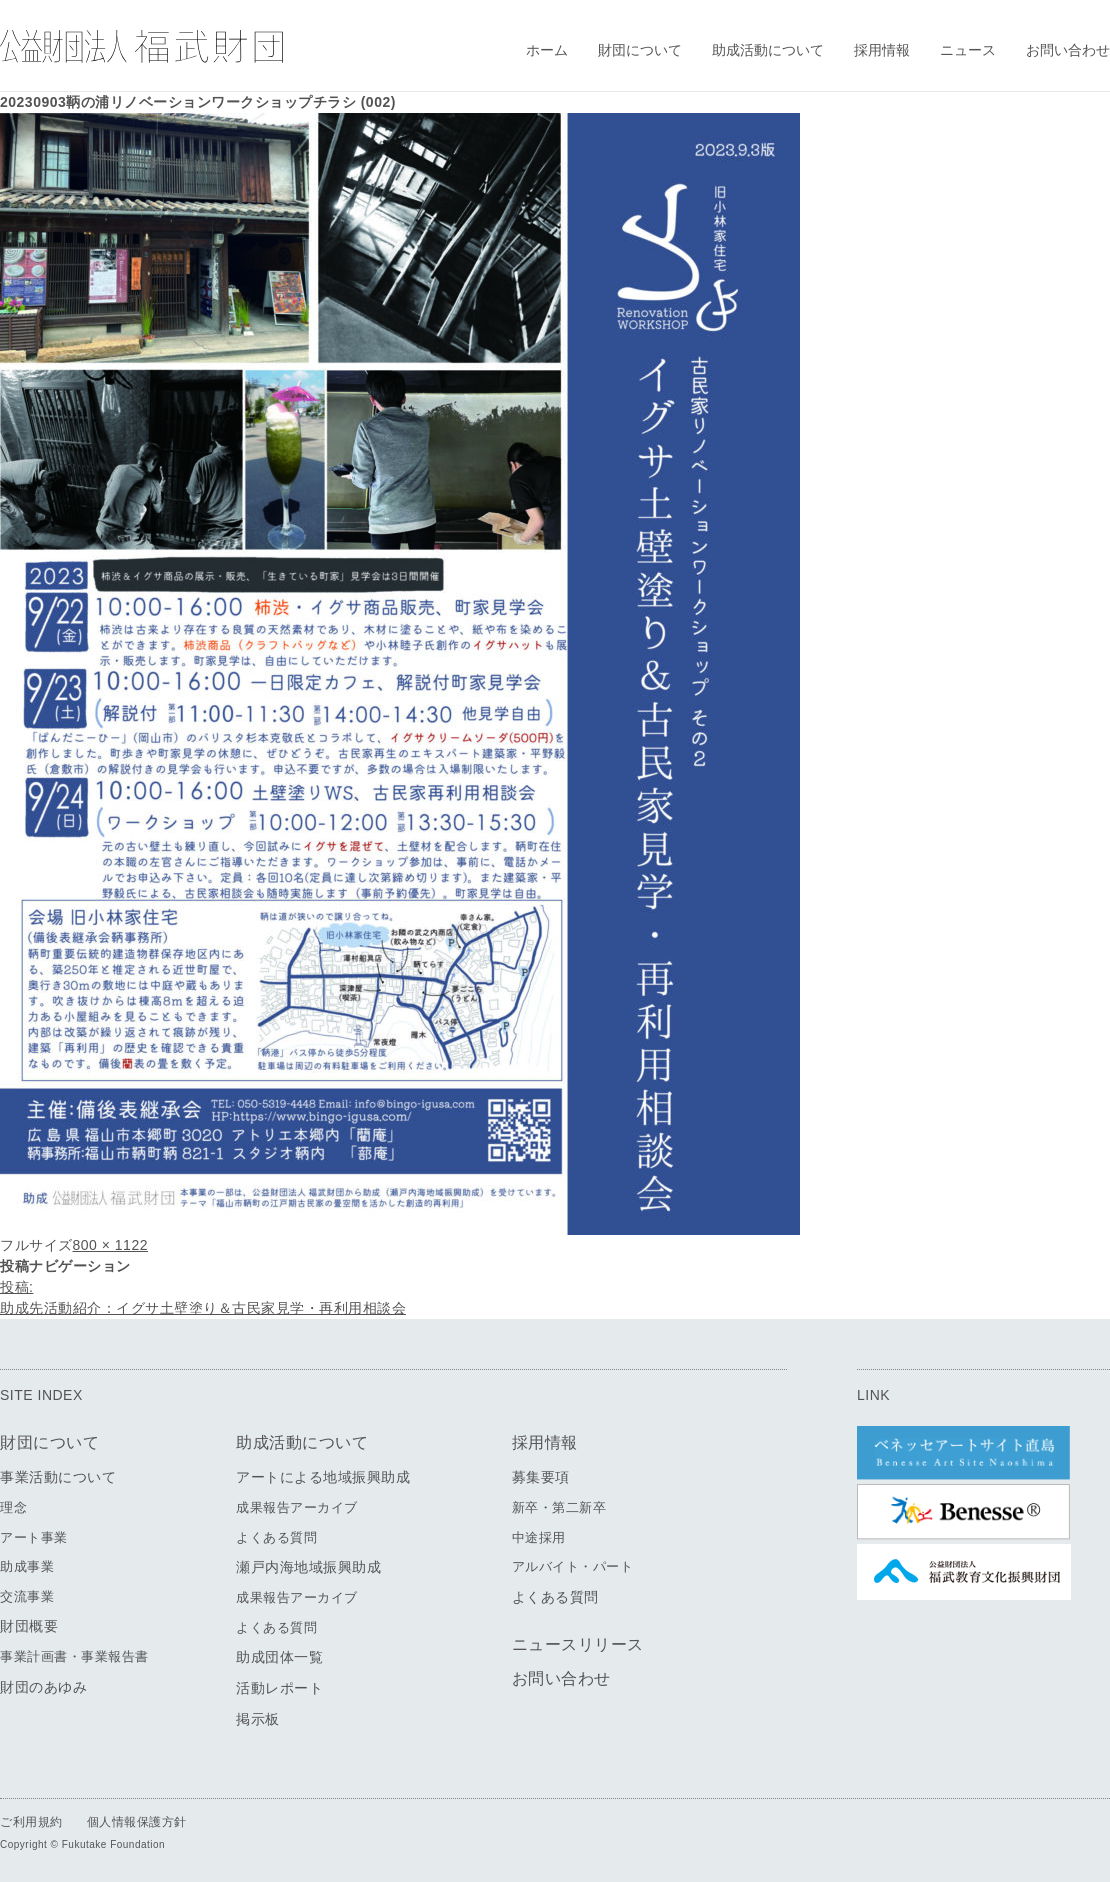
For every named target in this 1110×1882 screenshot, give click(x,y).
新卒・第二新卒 (559, 1507)
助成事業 (27, 1566)
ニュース (968, 50)
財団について (640, 50)
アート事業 (34, 1537)
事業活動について (58, 1477)
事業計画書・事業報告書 (74, 1656)
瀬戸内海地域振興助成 (308, 1567)
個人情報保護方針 (137, 1822)
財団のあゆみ (43, 1687)
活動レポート (279, 1688)
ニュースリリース (578, 1644)
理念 (13, 1507)
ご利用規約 (31, 1822)
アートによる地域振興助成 (323, 1477)
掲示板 (258, 1719)
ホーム (547, 50)
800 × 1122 (110, 1245)
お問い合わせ (1068, 50)
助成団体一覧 (279, 1657)
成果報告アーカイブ (297, 1507)
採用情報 (882, 50)
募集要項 (541, 1477)
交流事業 (27, 1596)
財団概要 (29, 1626)
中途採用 (539, 1537)
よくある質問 (276, 1537)
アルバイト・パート (573, 1566)
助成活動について (768, 50)
